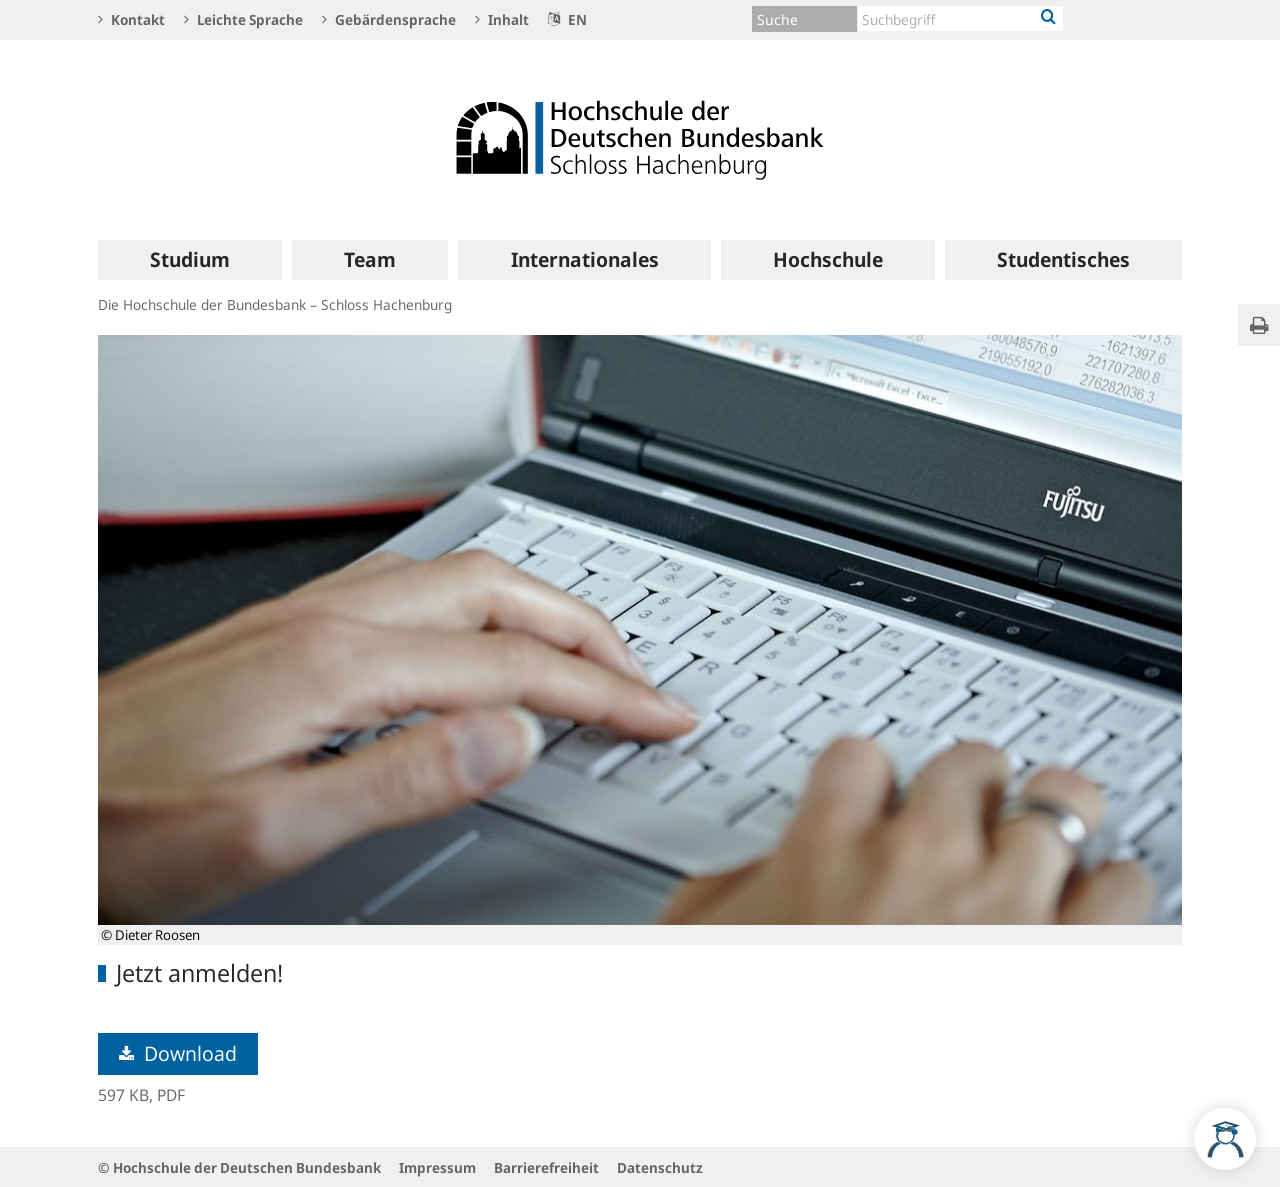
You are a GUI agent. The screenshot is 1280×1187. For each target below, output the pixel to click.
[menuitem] (190, 260)
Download (178, 1053)
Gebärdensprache (389, 19)
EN (567, 19)
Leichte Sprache (243, 19)
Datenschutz (660, 1167)
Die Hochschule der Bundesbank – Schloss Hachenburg (275, 304)
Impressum (437, 1167)
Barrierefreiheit (546, 1167)
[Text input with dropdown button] (960, 18)
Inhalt (502, 19)
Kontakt (131, 19)
